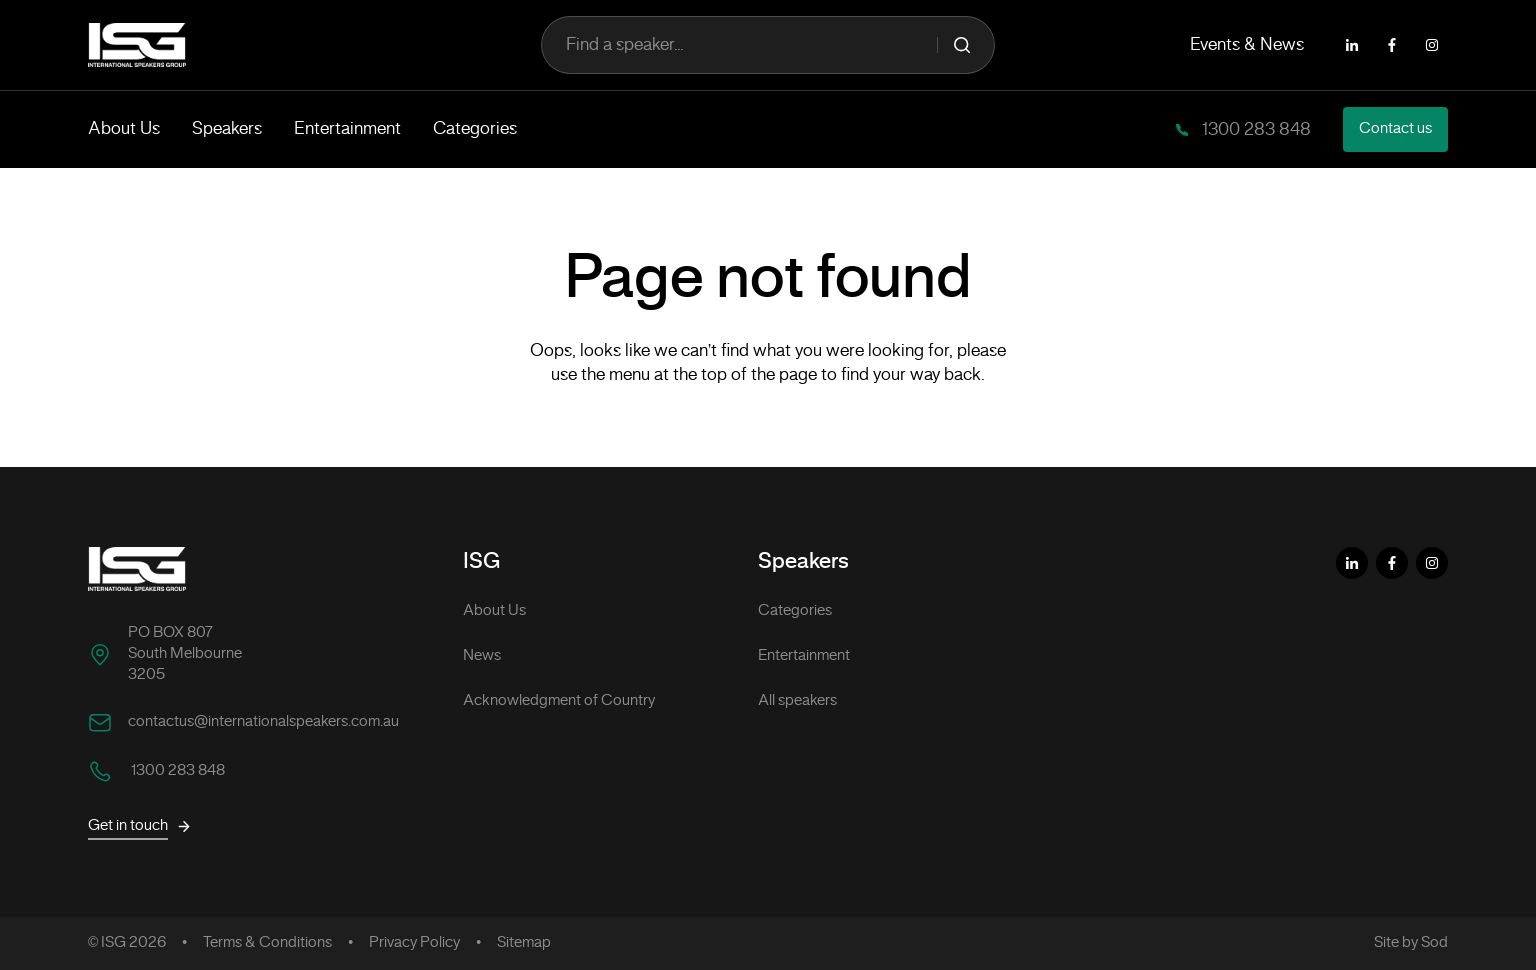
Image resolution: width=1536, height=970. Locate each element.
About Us (124, 129)
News (482, 656)
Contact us (1395, 129)
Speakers (227, 129)
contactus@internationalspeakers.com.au (263, 722)
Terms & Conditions (267, 943)
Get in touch (140, 826)
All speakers (797, 701)
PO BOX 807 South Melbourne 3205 (185, 654)
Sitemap (524, 943)
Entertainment (347, 129)
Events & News (1247, 45)
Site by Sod (1411, 943)
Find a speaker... (767, 45)
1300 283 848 (1254, 130)
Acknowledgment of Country (559, 701)
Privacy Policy (414, 943)
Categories (475, 129)
